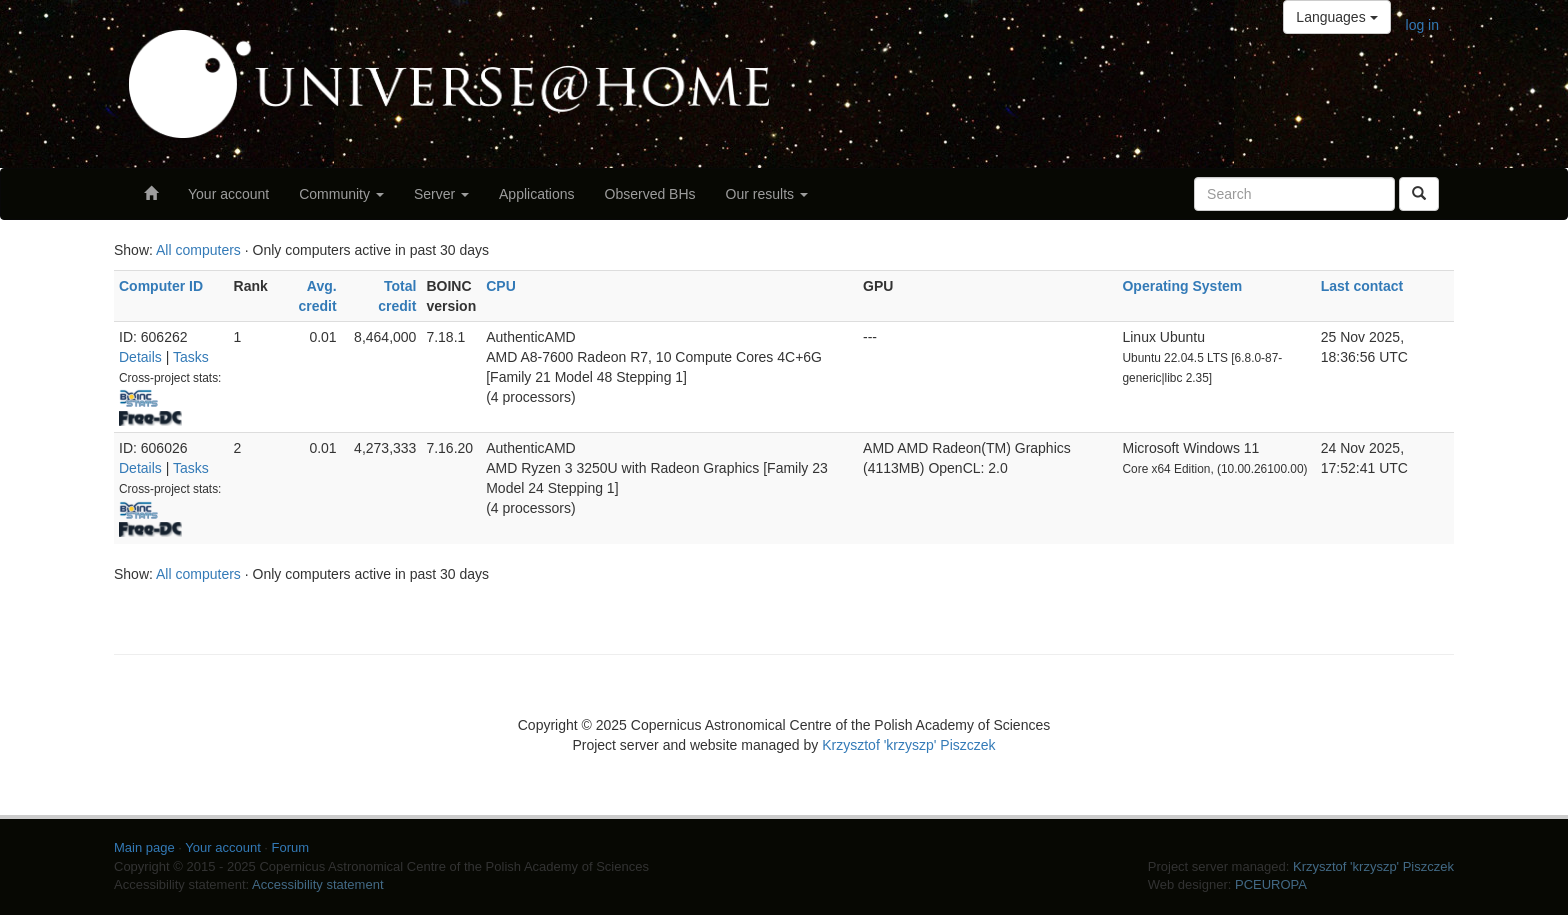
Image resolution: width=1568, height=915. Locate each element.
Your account (228, 194)
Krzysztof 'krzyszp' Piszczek (908, 745)
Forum (291, 847)
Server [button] (441, 194)
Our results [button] (767, 194)
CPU (501, 286)
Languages (1336, 17)
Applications (537, 194)
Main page (144, 847)
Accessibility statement (318, 884)
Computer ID (161, 286)
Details (140, 357)
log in (1422, 25)
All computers (198, 250)
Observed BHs (650, 194)
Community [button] (341, 194)
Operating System (1182, 286)
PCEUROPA (1271, 884)
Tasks (191, 357)
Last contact (1362, 286)
